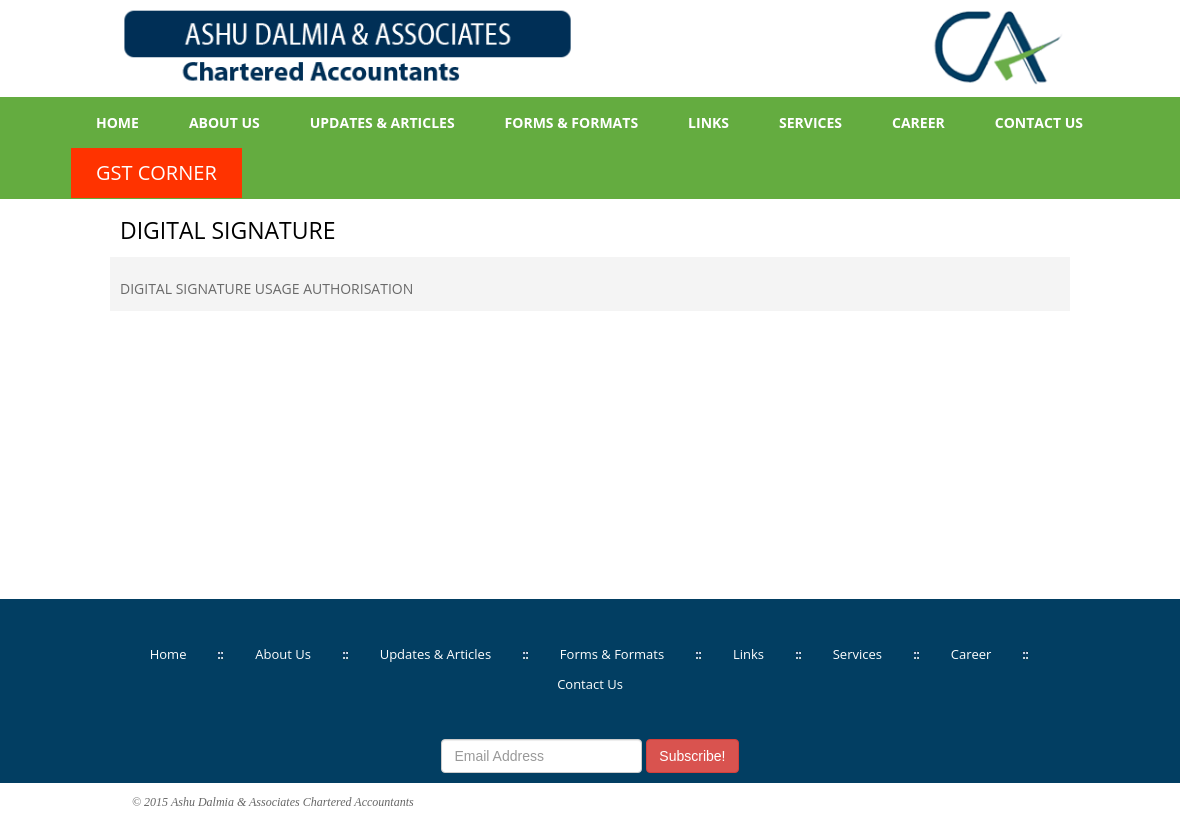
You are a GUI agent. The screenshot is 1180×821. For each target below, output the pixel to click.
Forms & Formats (572, 122)
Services (810, 122)
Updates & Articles (382, 122)
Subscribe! (692, 756)
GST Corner (156, 172)
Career (918, 122)
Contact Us (1039, 122)
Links (708, 122)
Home (117, 122)
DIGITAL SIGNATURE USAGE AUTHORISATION (266, 288)
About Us (224, 122)
